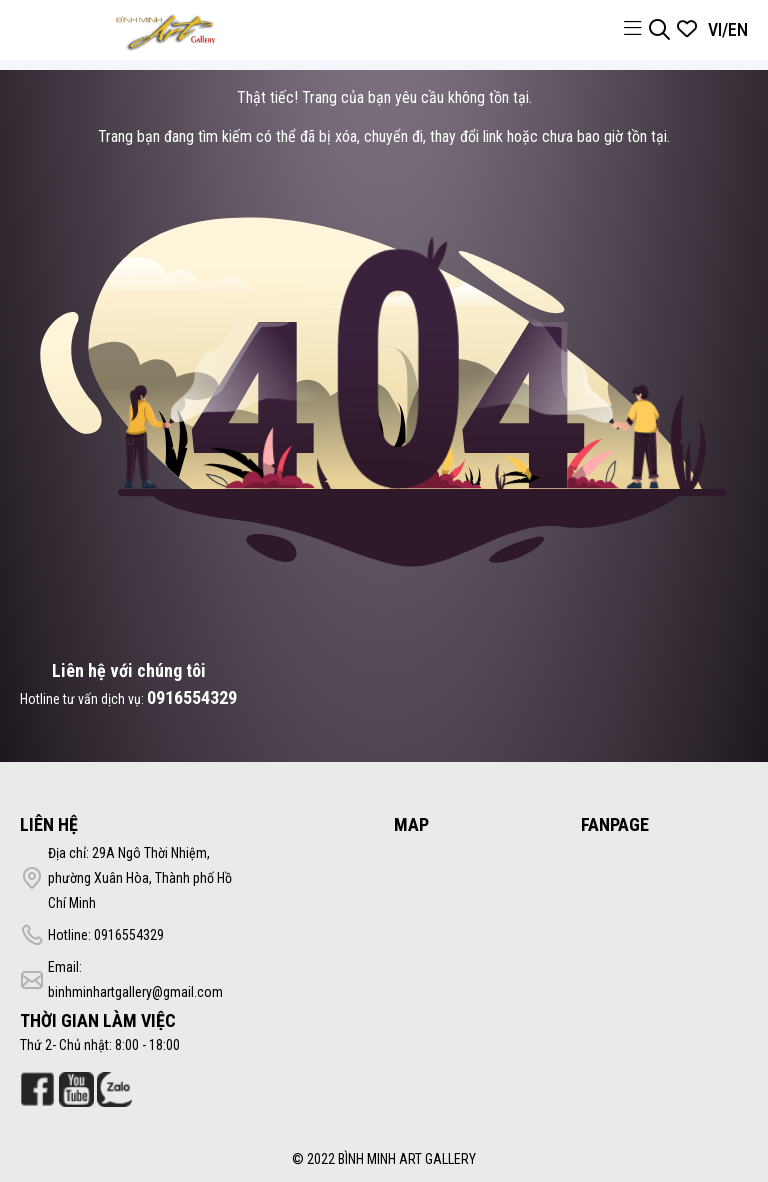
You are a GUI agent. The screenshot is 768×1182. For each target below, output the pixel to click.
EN (738, 29)
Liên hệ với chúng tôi (129, 670)
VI (715, 29)
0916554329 (192, 697)
